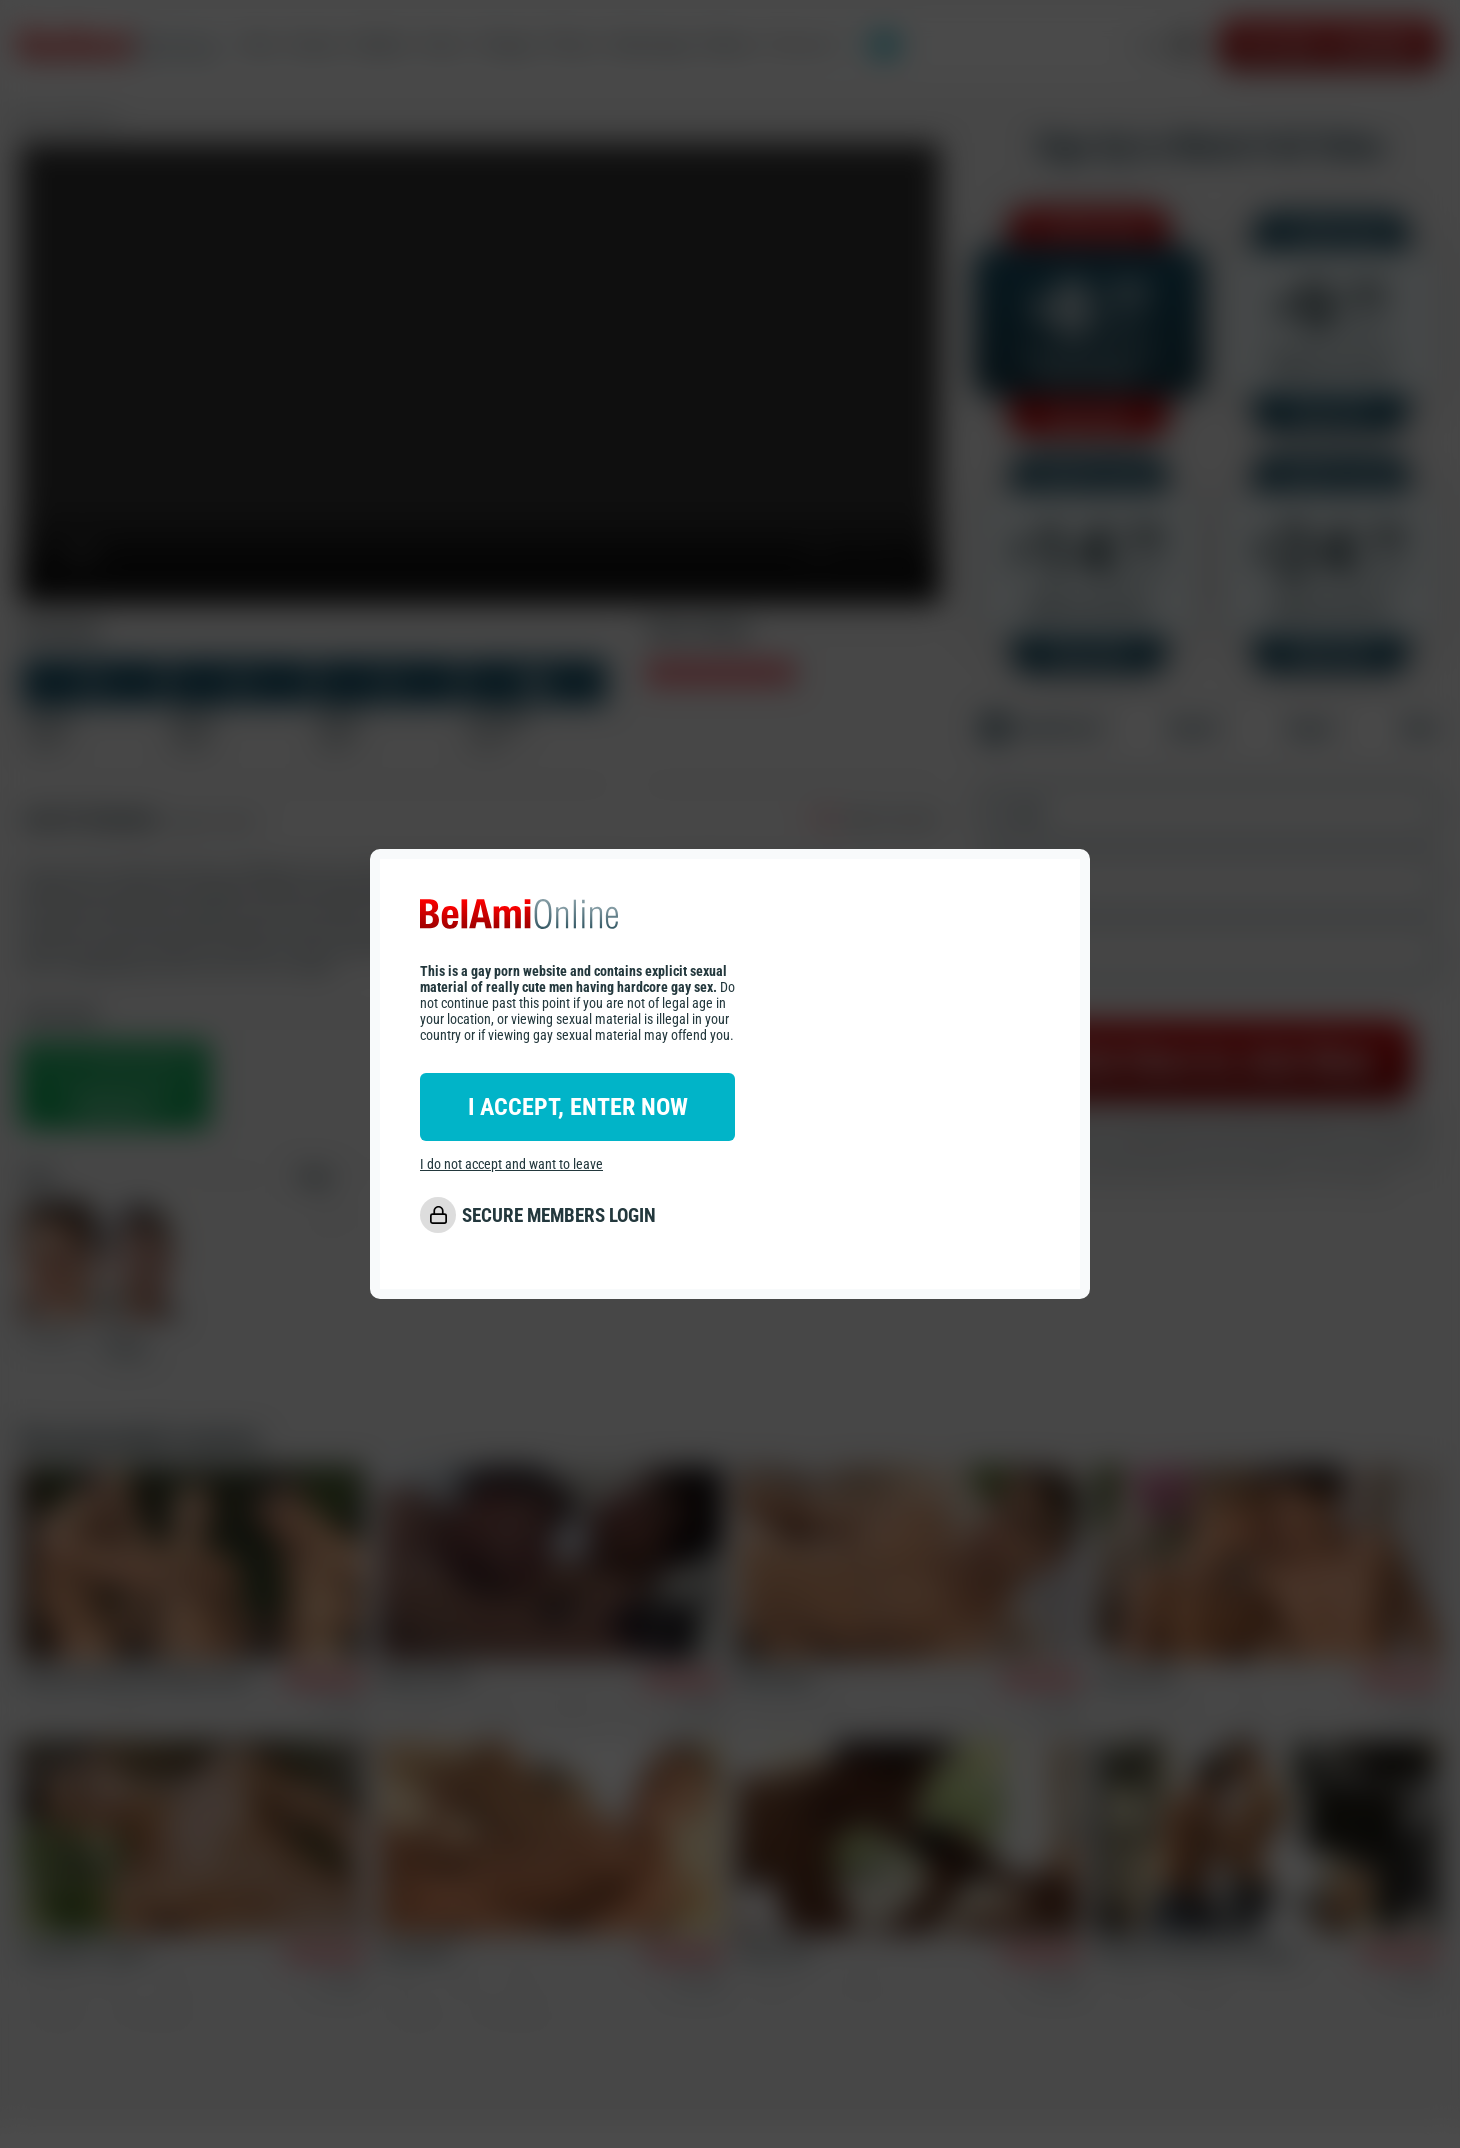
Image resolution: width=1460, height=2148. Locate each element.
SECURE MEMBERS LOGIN (559, 1215)
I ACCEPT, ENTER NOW (578, 1107)
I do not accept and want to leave (511, 1164)
